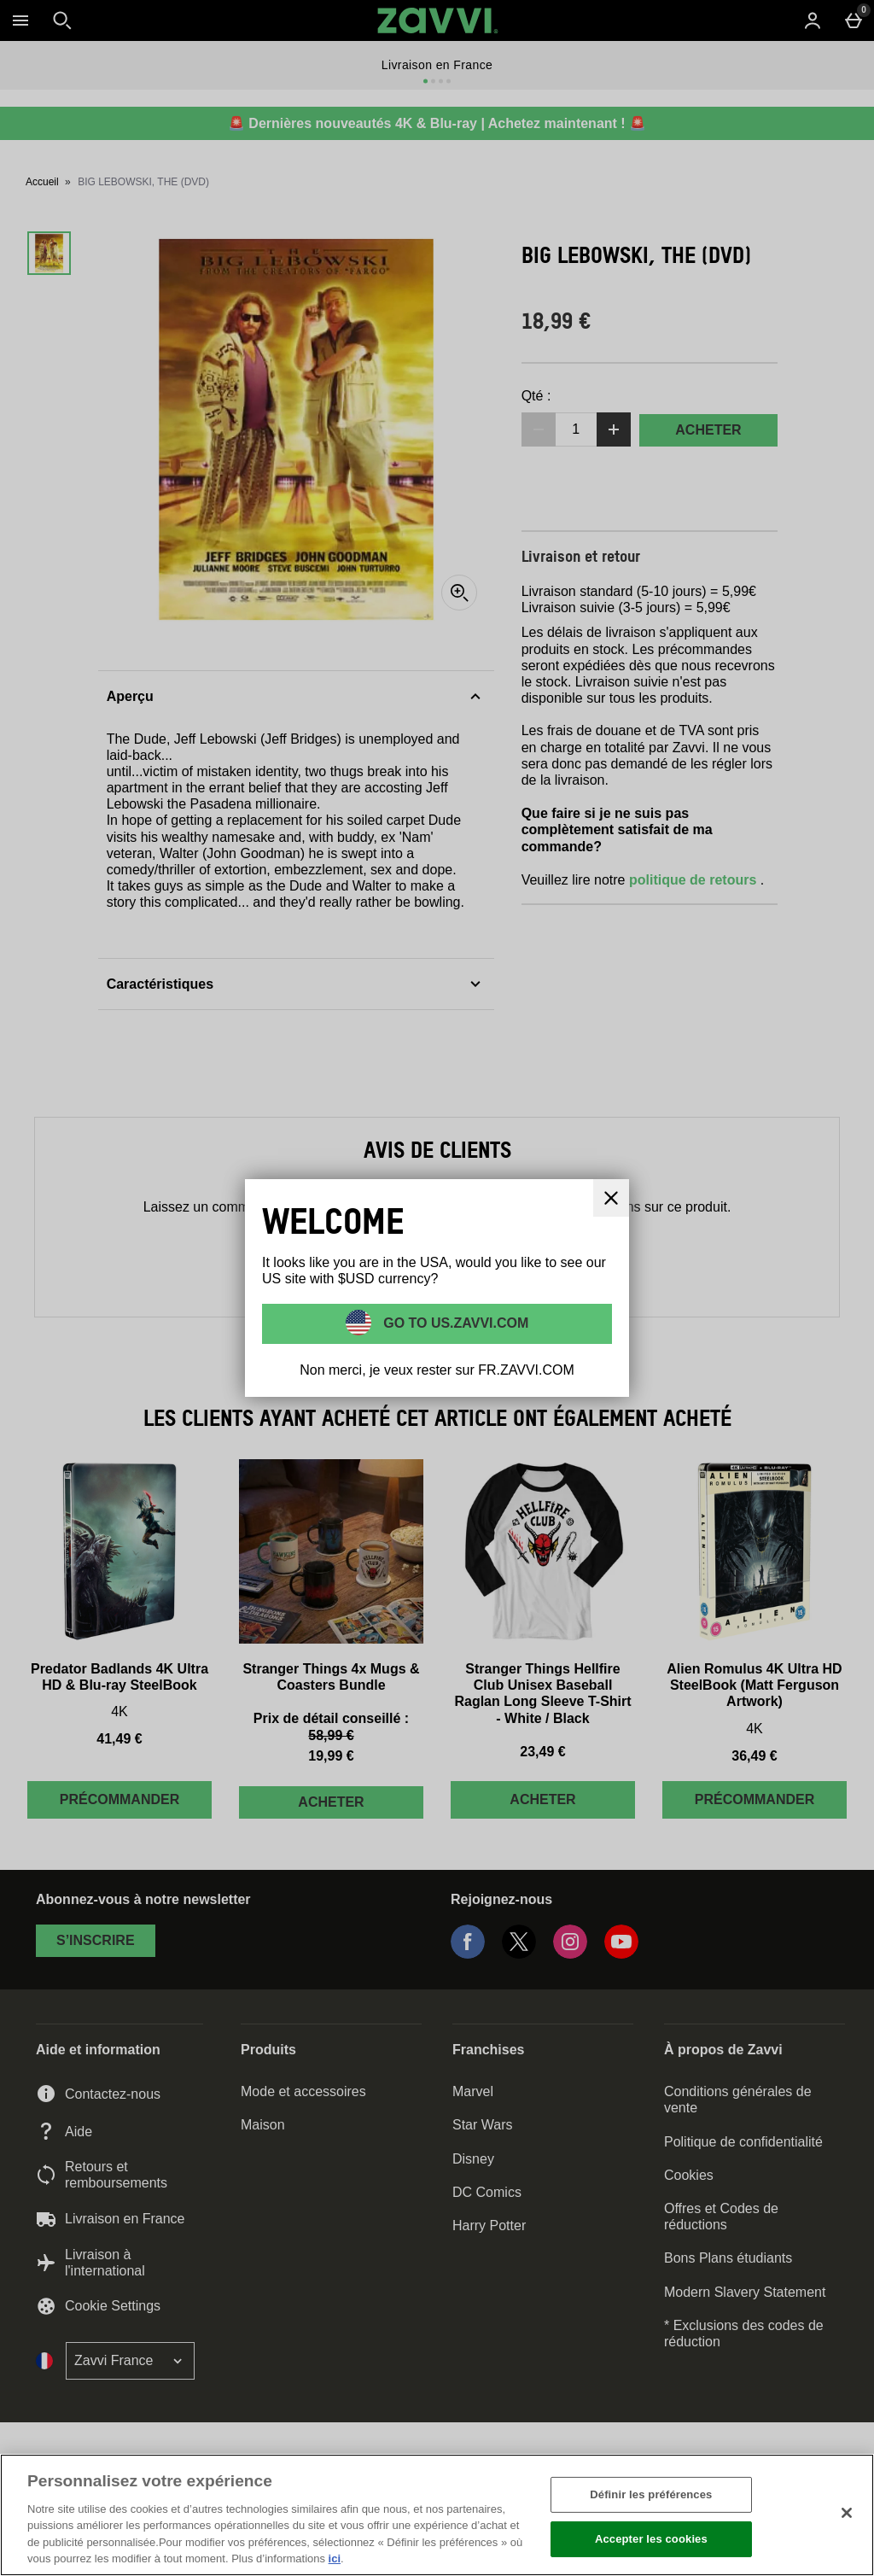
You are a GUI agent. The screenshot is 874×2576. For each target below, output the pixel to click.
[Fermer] (846, 2513)
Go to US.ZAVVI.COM (454, 1322)
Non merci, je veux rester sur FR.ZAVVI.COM (437, 1370)
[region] (437, 2515)
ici (335, 2558)
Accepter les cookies (651, 2538)
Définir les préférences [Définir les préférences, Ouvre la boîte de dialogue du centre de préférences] (651, 2494)
